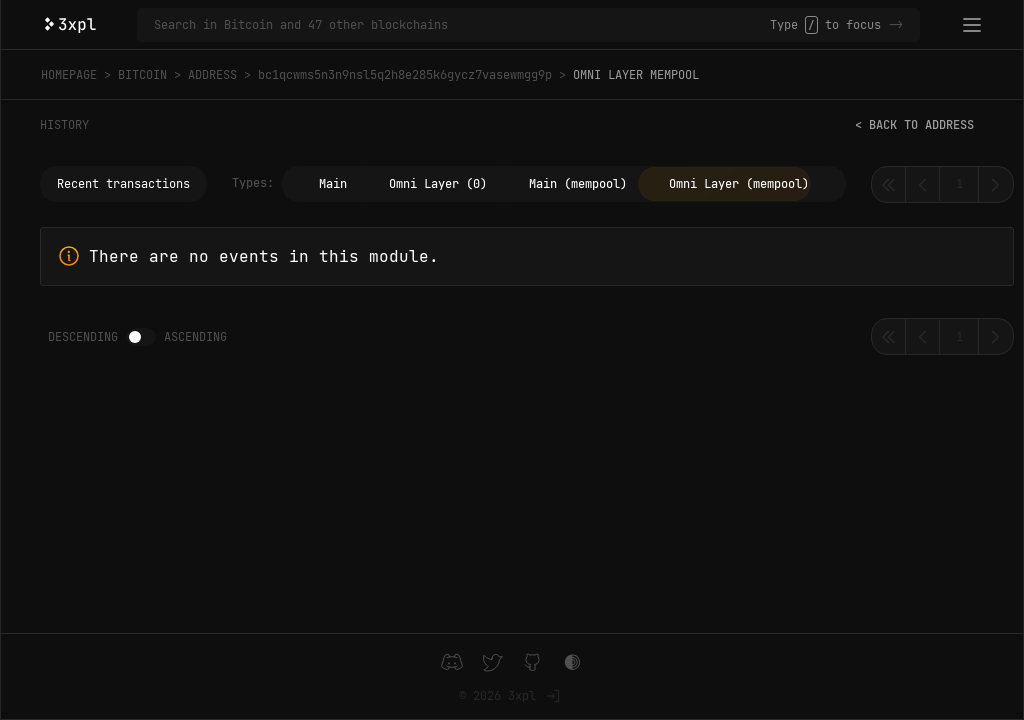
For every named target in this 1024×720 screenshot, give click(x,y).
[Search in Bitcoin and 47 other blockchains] (462, 25)
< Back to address (914, 125)
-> (896, 25)
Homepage (69, 75)
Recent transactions (123, 184)
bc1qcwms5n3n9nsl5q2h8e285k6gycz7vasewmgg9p (405, 75)
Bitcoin (142, 75)
